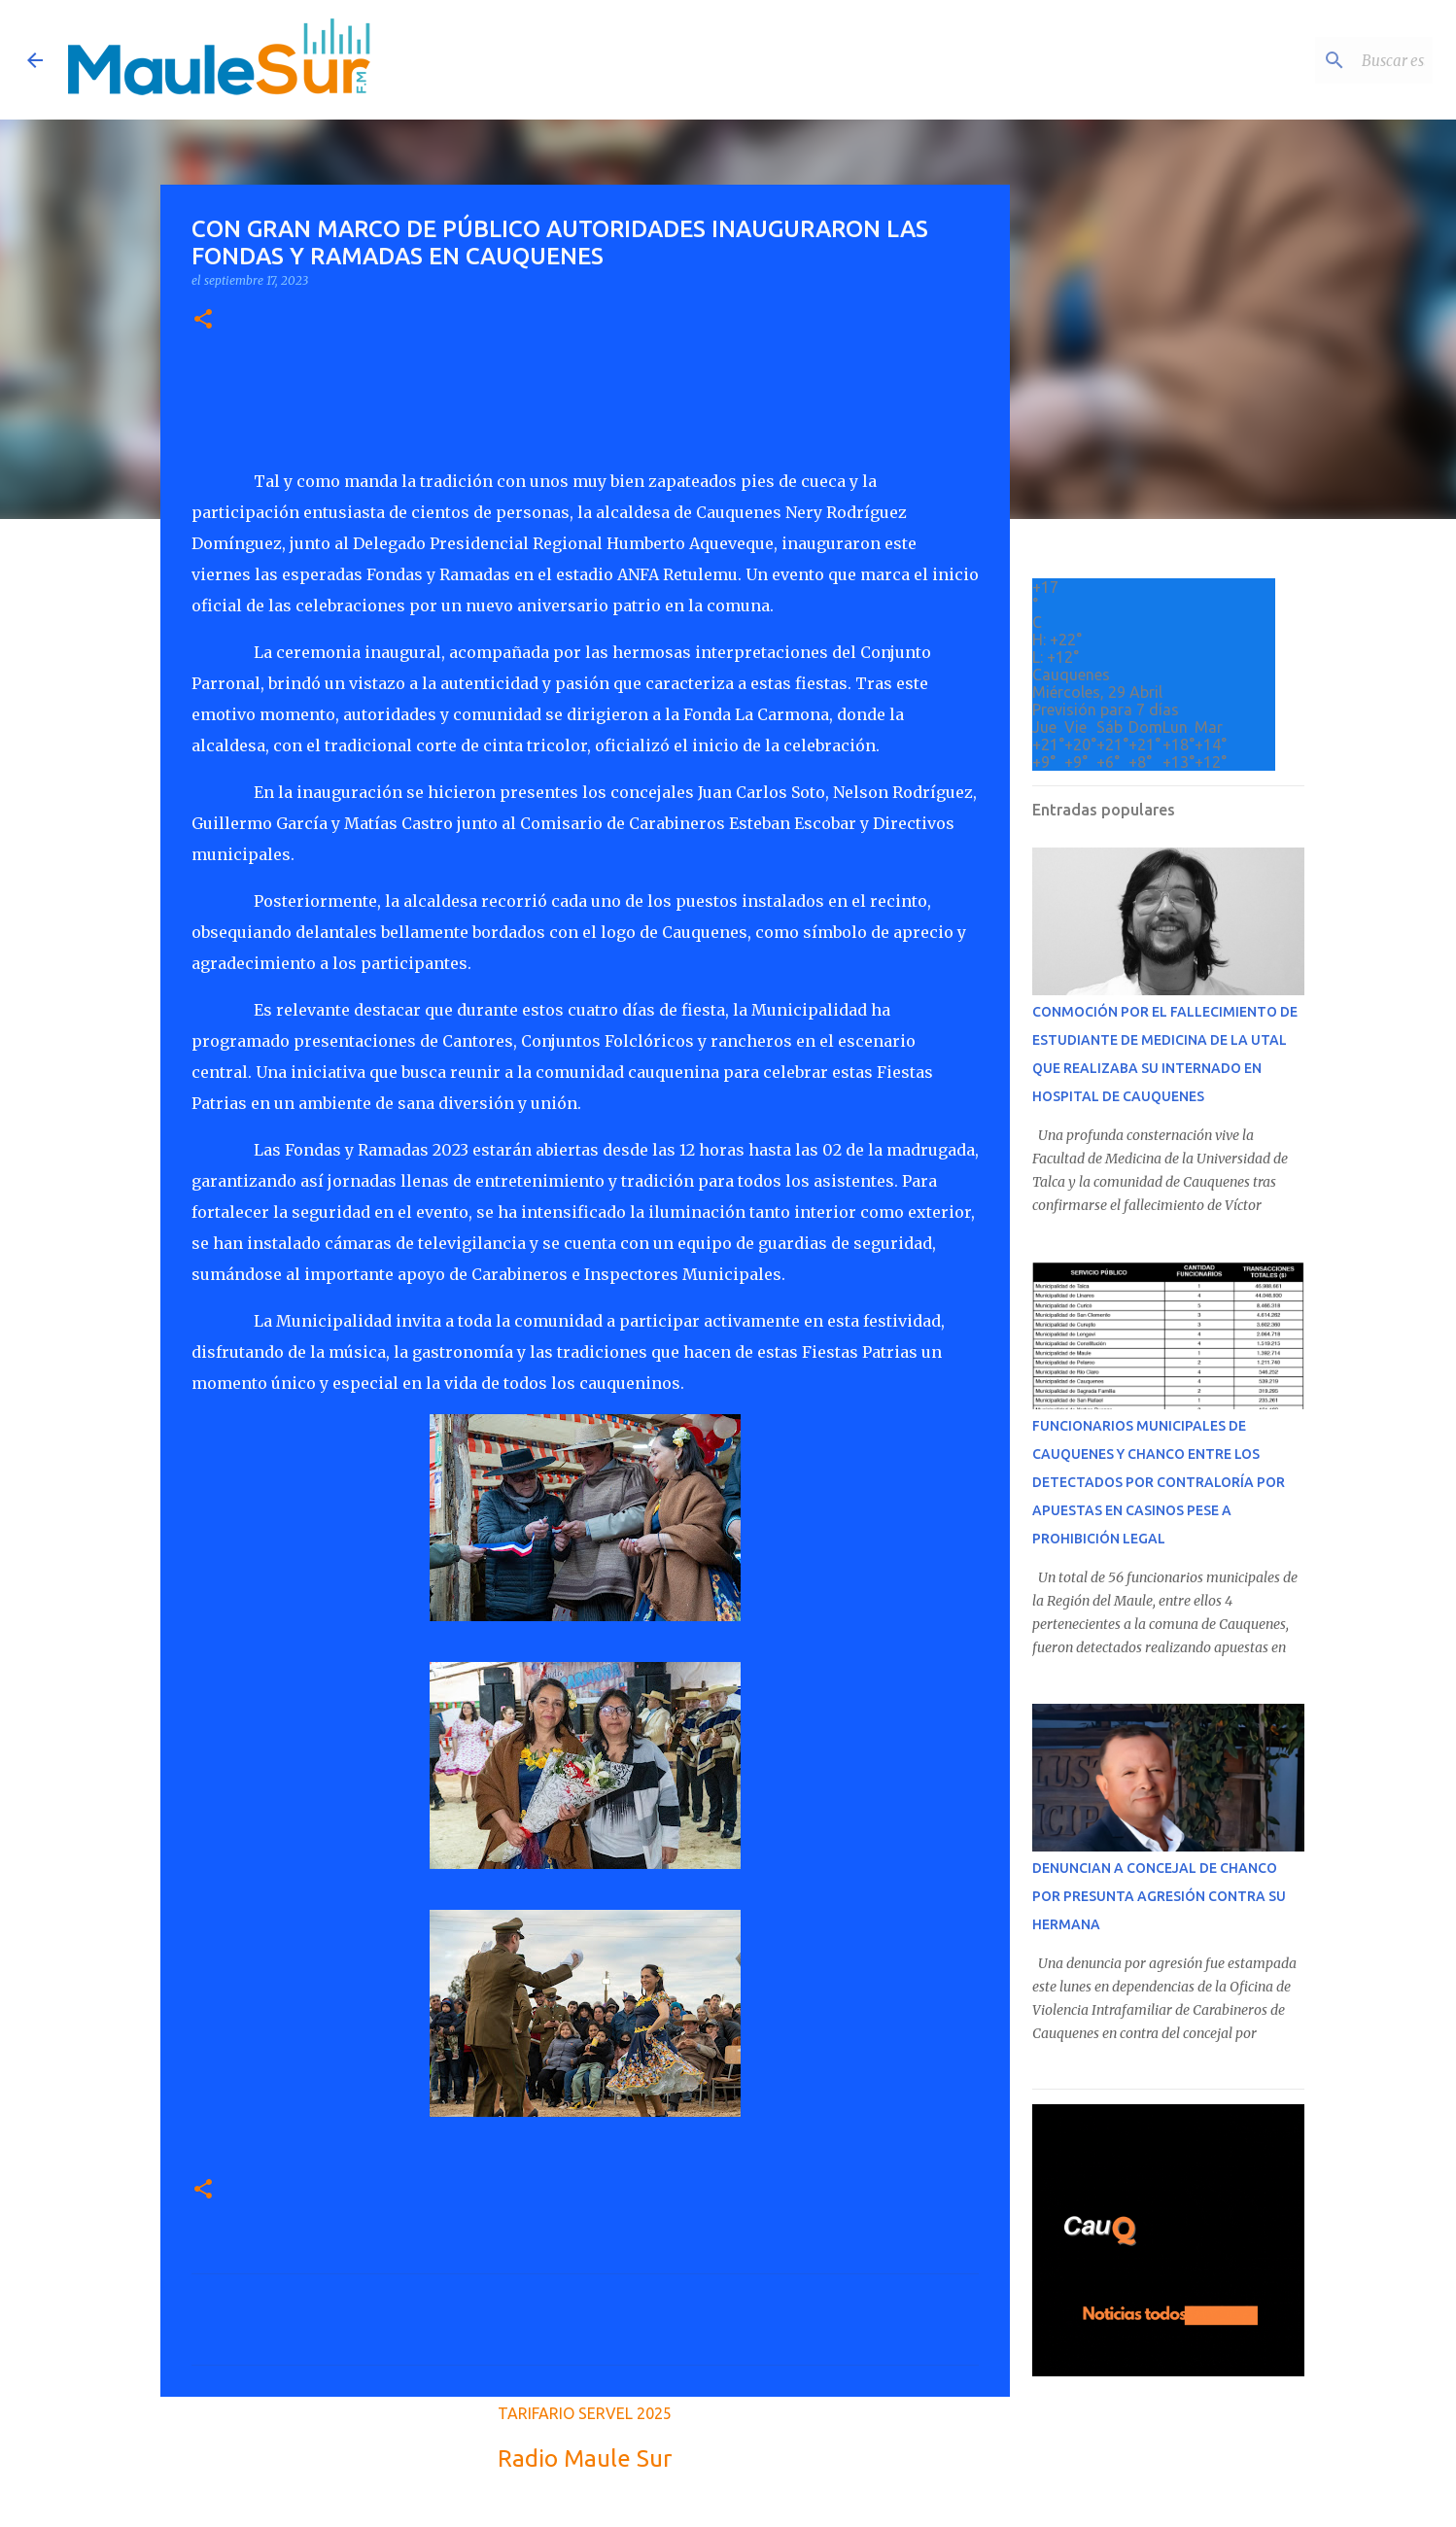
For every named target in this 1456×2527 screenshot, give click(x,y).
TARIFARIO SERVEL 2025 (585, 2413)
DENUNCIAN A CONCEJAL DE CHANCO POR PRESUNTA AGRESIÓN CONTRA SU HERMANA (1159, 1896)
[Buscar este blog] (1331, 60)
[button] (203, 320)
